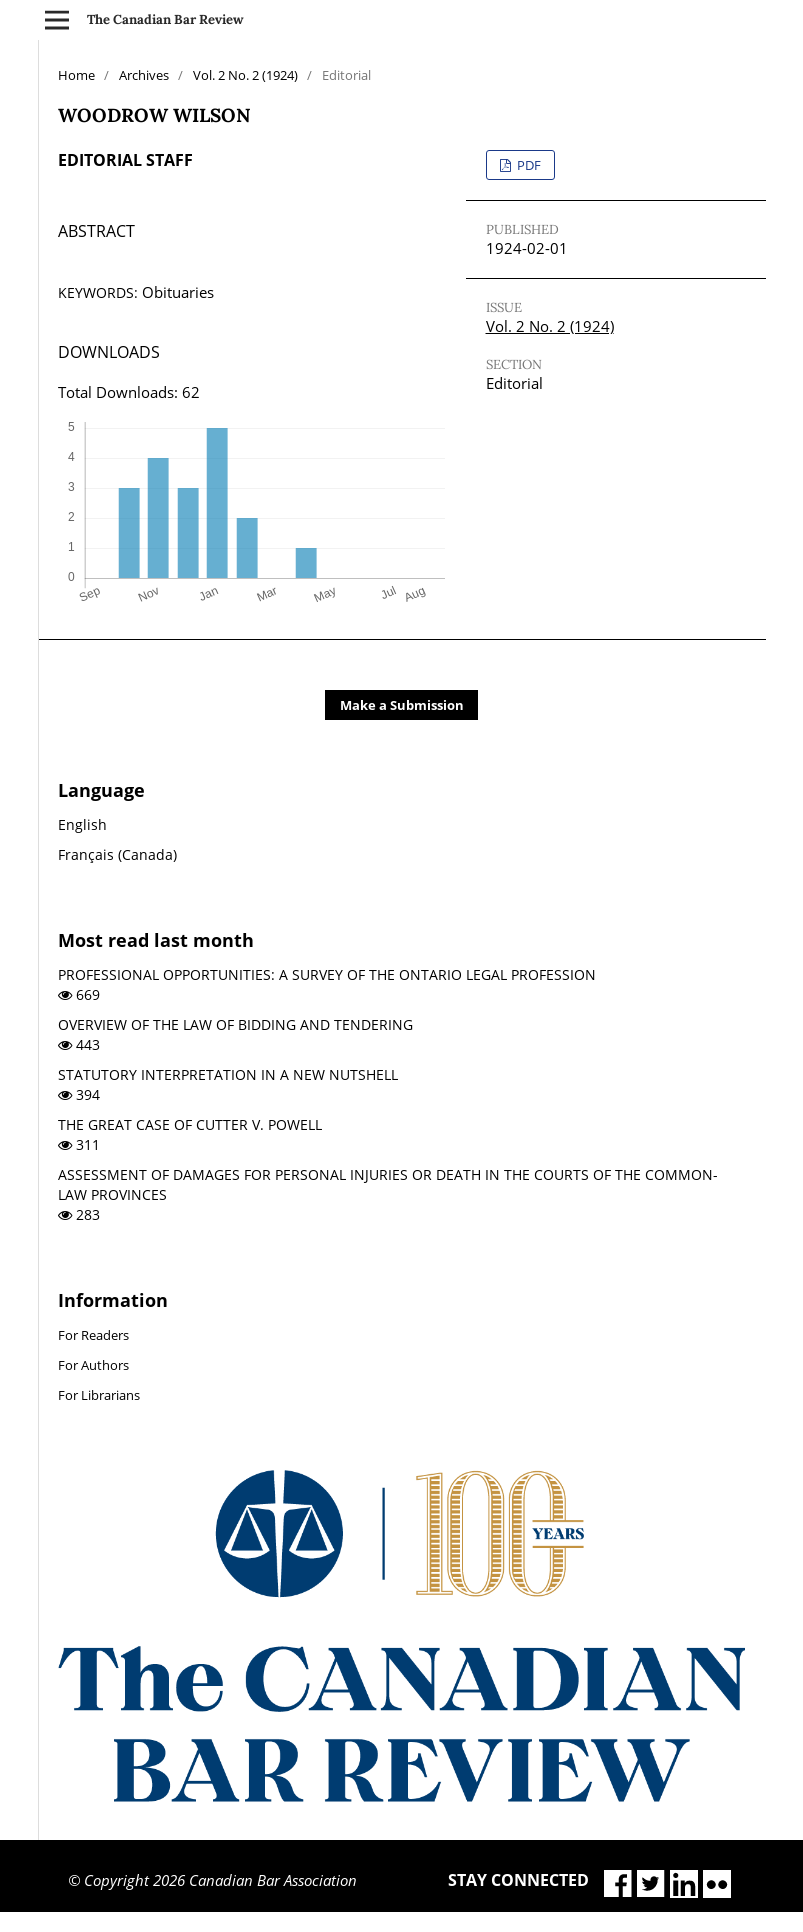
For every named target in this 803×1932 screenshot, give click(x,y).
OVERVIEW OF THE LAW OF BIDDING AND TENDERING (235, 1024)
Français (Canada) (117, 854)
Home (76, 75)
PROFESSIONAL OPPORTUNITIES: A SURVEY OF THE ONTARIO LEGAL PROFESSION (327, 974)
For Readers (93, 1335)
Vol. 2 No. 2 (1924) (245, 75)
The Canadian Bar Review (165, 19)
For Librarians (99, 1395)
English (82, 824)
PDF (527, 165)
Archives (144, 75)
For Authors (93, 1365)
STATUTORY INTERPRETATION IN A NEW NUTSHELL (228, 1074)
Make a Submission (402, 705)
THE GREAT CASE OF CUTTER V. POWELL (190, 1124)
